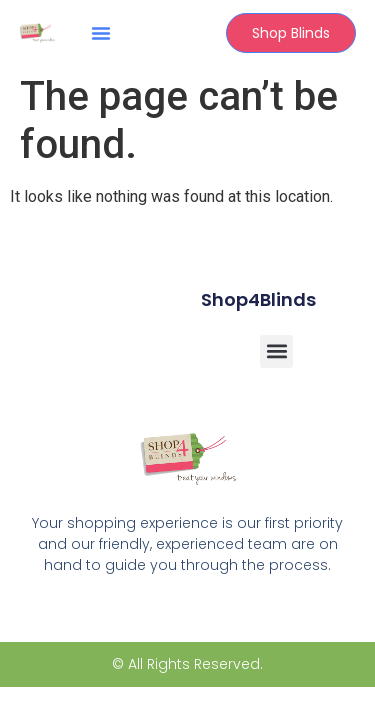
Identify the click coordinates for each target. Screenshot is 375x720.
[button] (101, 33)
